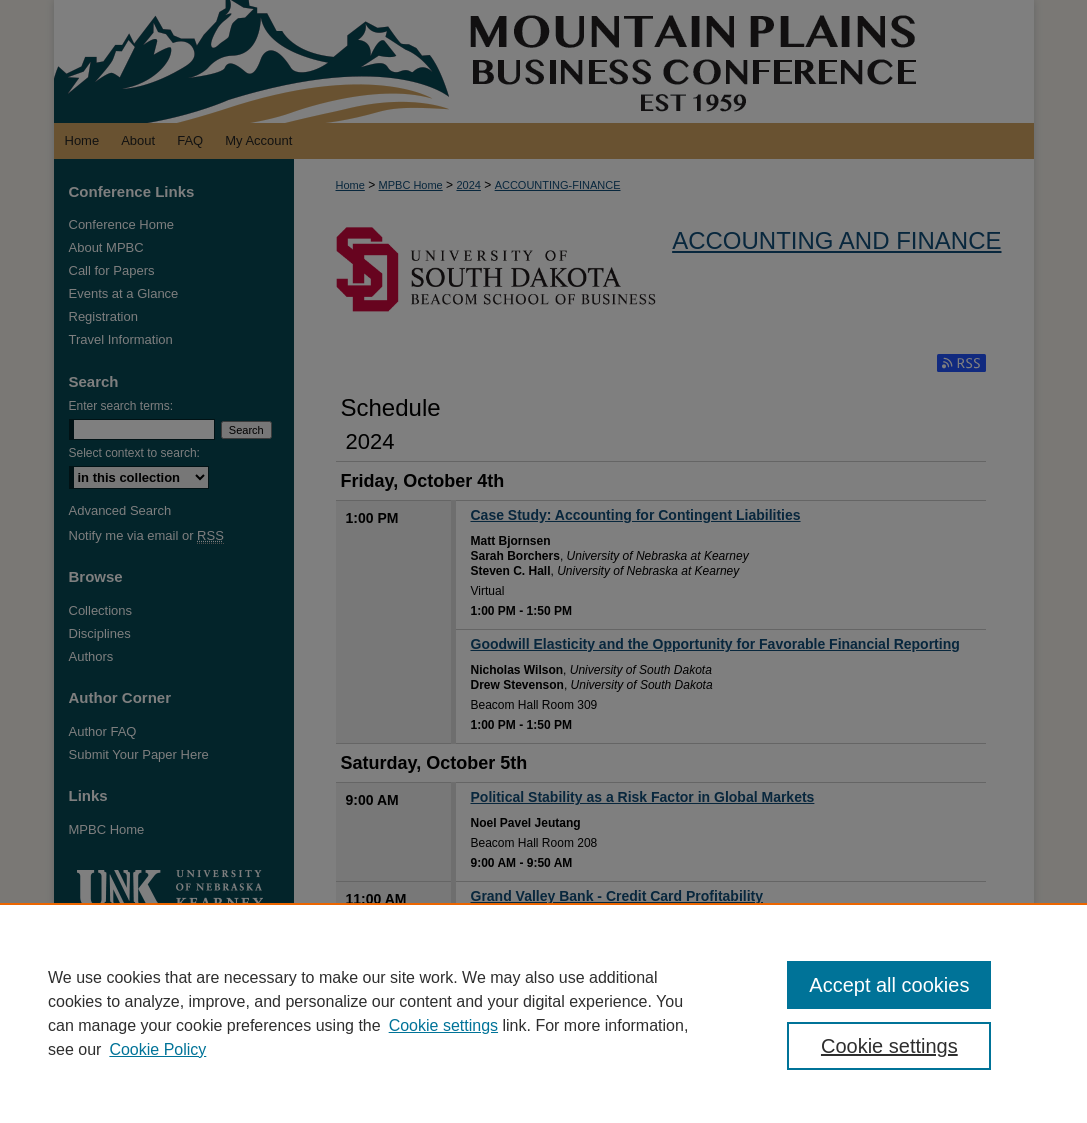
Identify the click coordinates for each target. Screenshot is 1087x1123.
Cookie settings (443, 1025)
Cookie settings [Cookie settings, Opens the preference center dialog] (889, 1046)
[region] (543, 1013)
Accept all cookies (889, 985)
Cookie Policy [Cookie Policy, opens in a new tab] (157, 1049)
